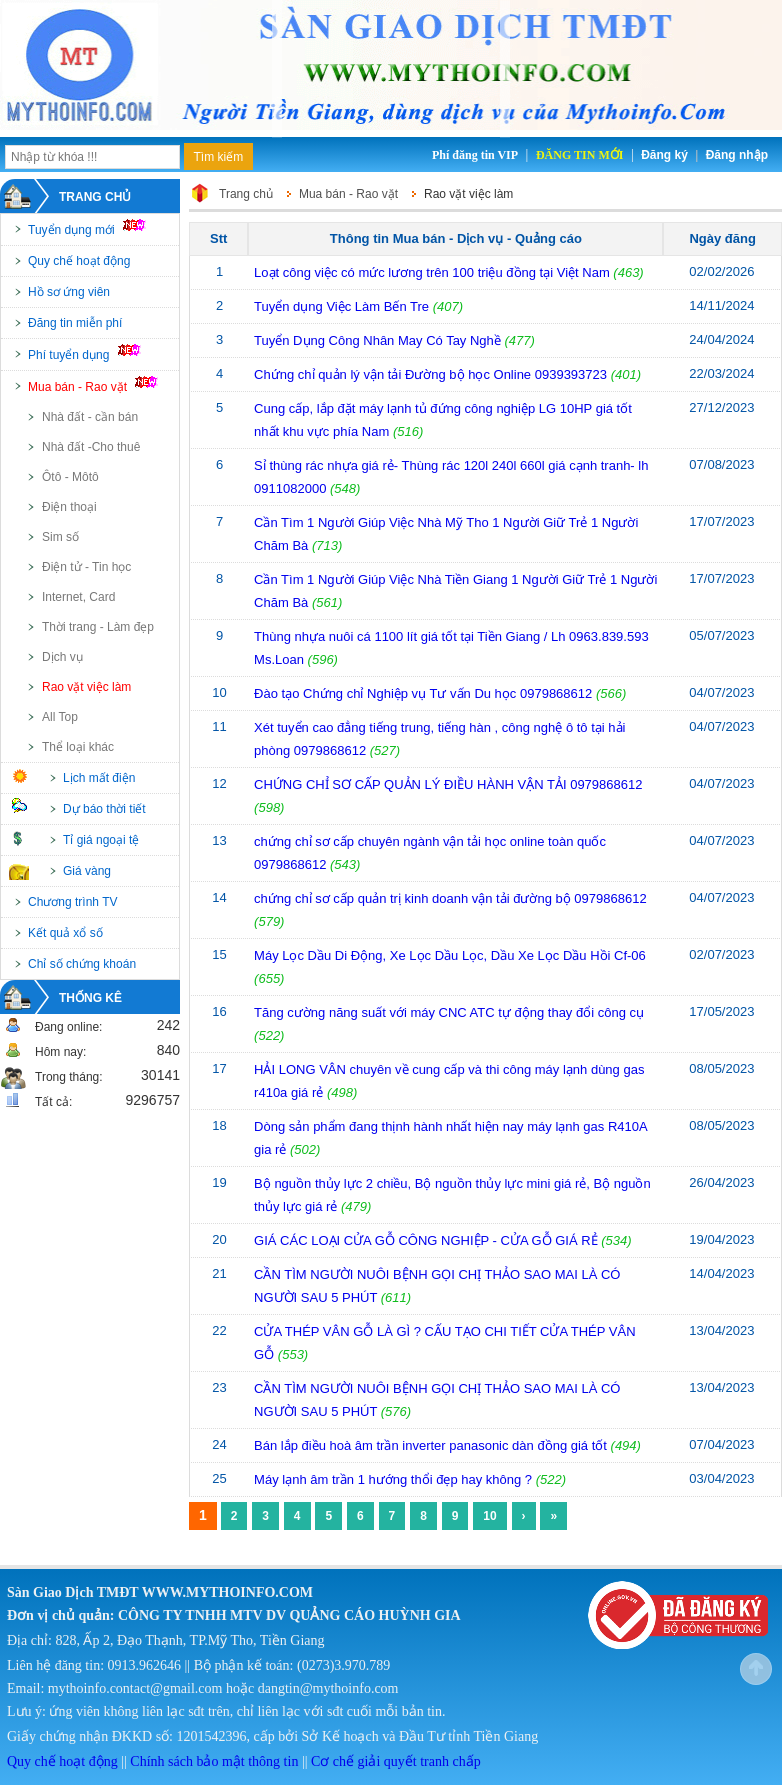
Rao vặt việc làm (86, 687)
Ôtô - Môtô (70, 477)
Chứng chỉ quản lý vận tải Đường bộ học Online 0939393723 (430, 374)
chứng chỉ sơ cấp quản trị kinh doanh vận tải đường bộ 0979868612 (450, 898)
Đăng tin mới (579, 155)
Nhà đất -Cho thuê (91, 447)
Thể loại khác (78, 747)
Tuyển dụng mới (95, 228)
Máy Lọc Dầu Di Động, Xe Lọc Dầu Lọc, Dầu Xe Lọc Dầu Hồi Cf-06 (450, 955)
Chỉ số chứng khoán (82, 964)
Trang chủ (95, 197)
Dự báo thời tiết (104, 809)
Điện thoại (69, 507)
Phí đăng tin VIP (475, 155)
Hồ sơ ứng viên (69, 292)
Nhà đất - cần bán (90, 417)
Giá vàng (87, 871)
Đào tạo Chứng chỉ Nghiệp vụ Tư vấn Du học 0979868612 (423, 693)
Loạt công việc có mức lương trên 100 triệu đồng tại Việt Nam (432, 272)
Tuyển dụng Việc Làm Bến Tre (343, 306)
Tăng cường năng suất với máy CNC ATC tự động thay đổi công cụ (449, 1012)
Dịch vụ (62, 657)
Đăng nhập (737, 155)
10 (489, 1516)
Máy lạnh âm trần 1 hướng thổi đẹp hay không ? (395, 1479)
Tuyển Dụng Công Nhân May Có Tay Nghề (379, 340)
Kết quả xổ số (65, 933)
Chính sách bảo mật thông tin (214, 1761)
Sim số (60, 537)
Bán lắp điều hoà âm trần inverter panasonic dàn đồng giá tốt (430, 1445)
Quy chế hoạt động (79, 261)
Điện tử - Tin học (86, 567)
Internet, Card (78, 597)
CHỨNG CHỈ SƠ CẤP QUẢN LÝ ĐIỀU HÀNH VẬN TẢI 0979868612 (448, 784)
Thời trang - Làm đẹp (98, 627)
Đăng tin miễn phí (75, 323)
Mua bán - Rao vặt (102, 385)
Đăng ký (664, 155)
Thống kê (90, 998)
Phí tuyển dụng (93, 353)
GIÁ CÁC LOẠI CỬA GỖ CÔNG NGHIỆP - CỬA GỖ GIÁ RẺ (425, 1240)
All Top (60, 717)
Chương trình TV (72, 902)
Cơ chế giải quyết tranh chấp (396, 1761)
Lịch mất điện (99, 778)
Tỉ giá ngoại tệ (101, 840)
